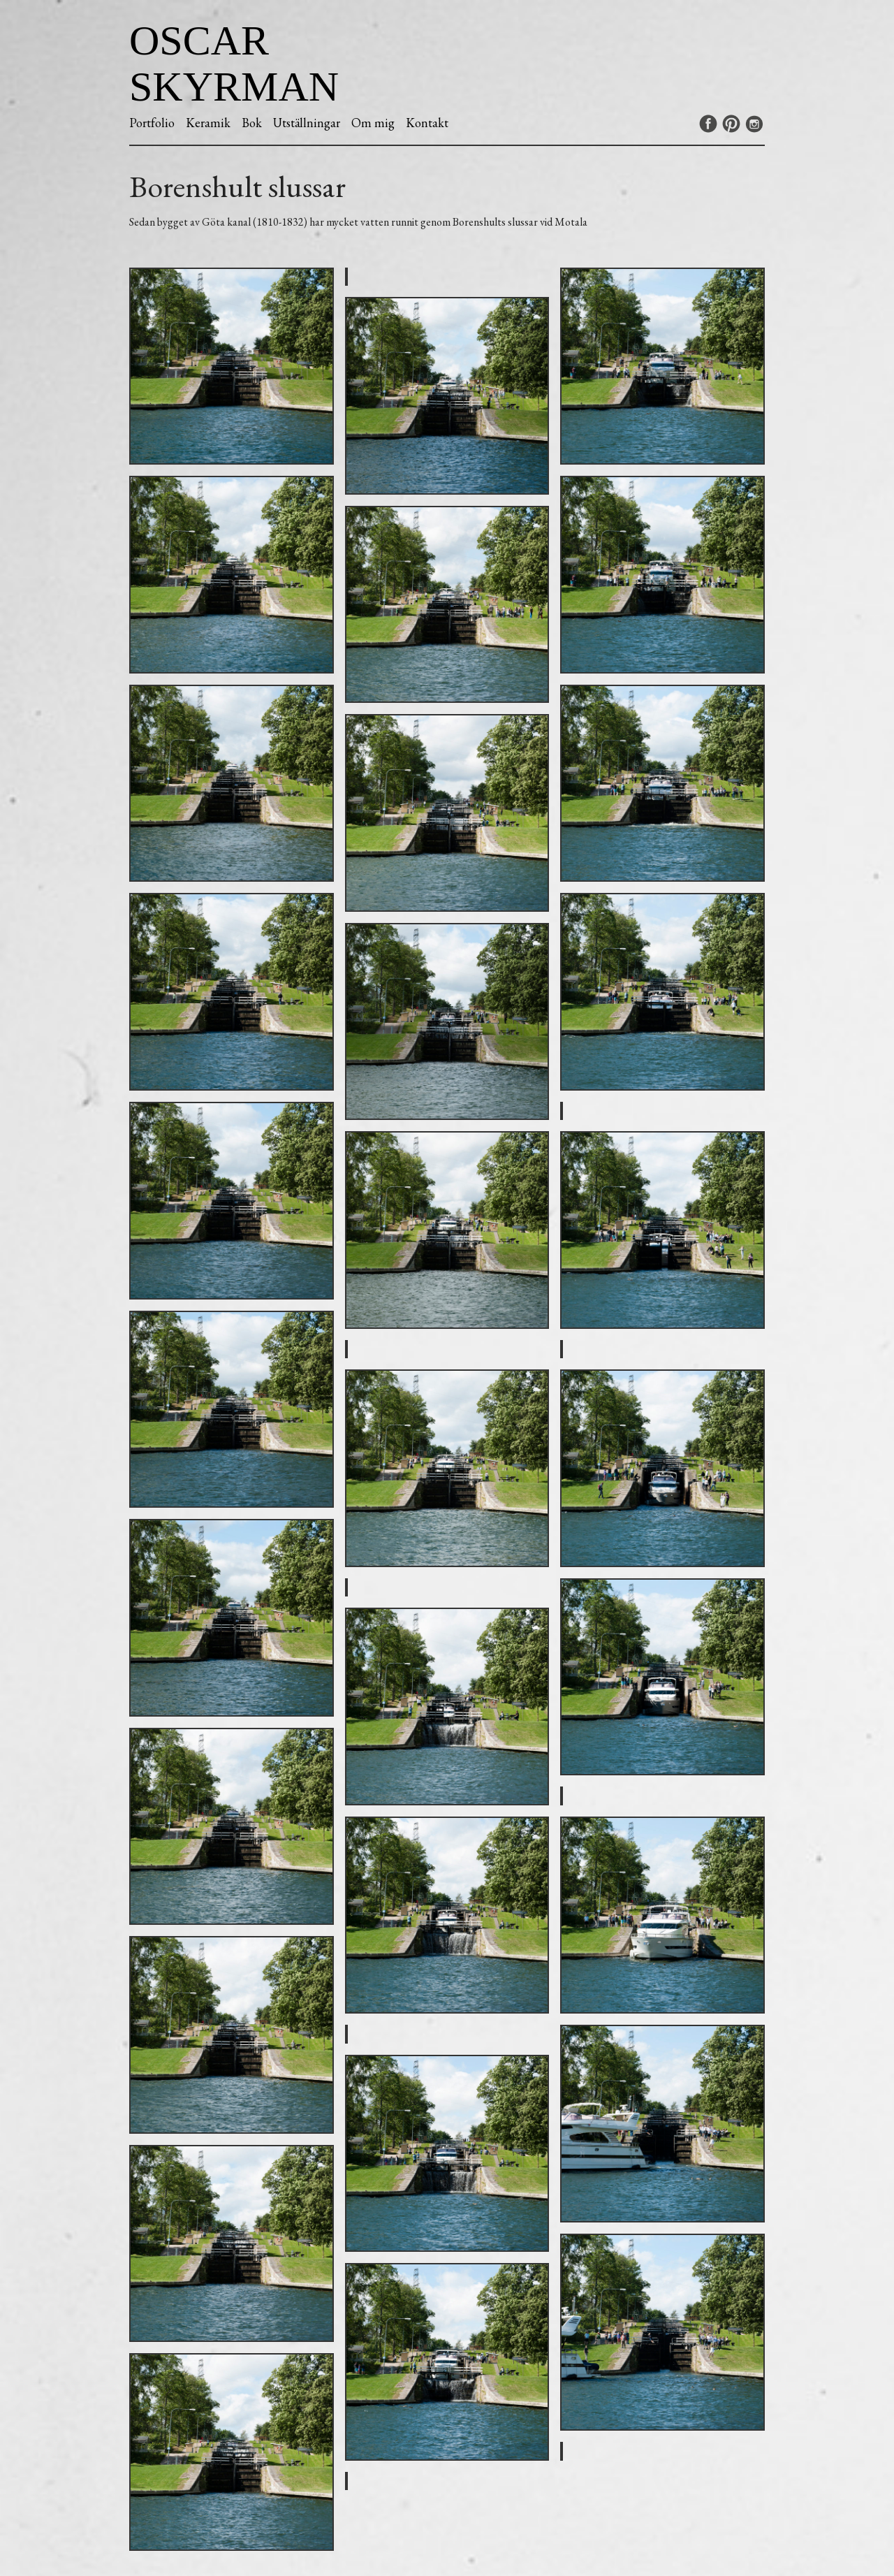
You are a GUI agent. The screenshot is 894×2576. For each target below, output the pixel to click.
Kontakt (427, 123)
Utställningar (306, 123)
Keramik (208, 123)
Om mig (373, 123)
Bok (252, 123)
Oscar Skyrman (234, 63)
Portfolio (152, 123)
